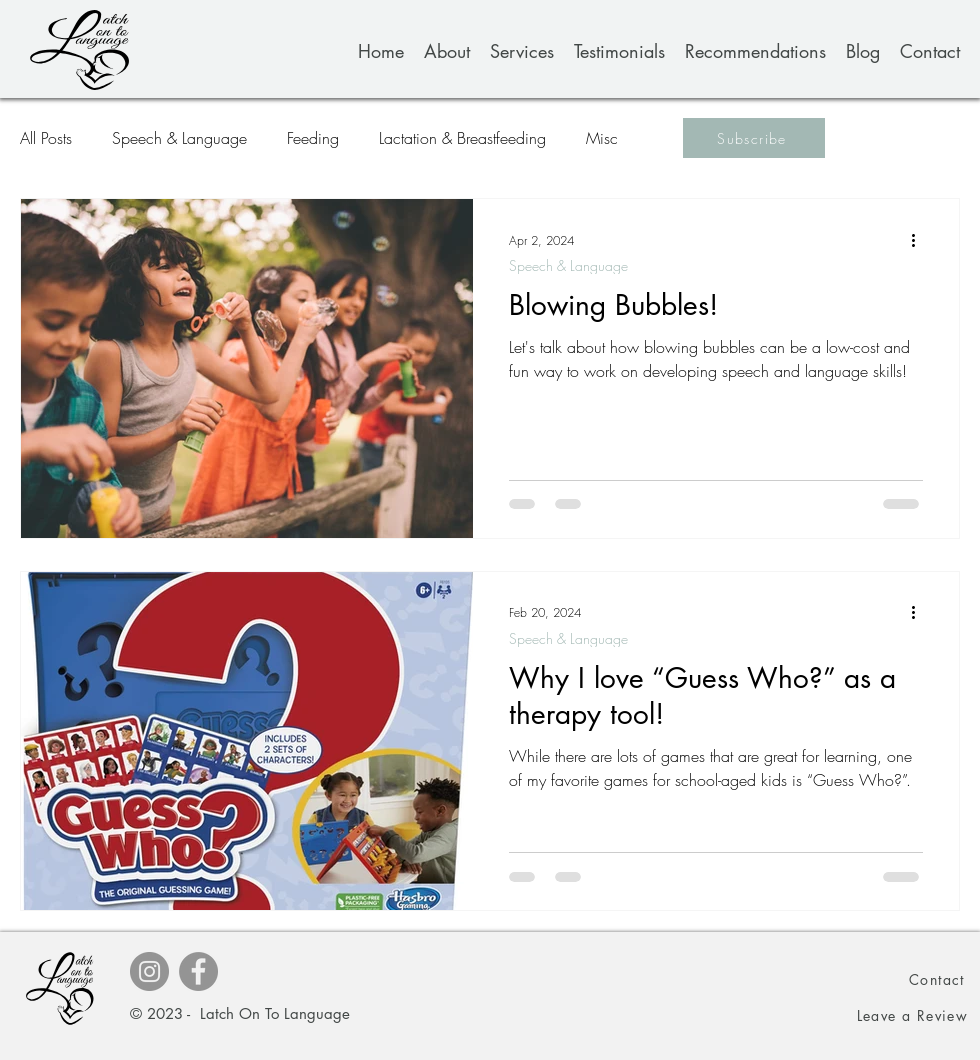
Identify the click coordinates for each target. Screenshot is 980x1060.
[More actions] (920, 240)
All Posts (46, 138)
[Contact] (938, 979)
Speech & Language (179, 138)
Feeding (313, 138)
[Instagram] (149, 971)
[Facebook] (198, 971)
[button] (754, 138)
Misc (602, 138)
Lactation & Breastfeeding (462, 138)
